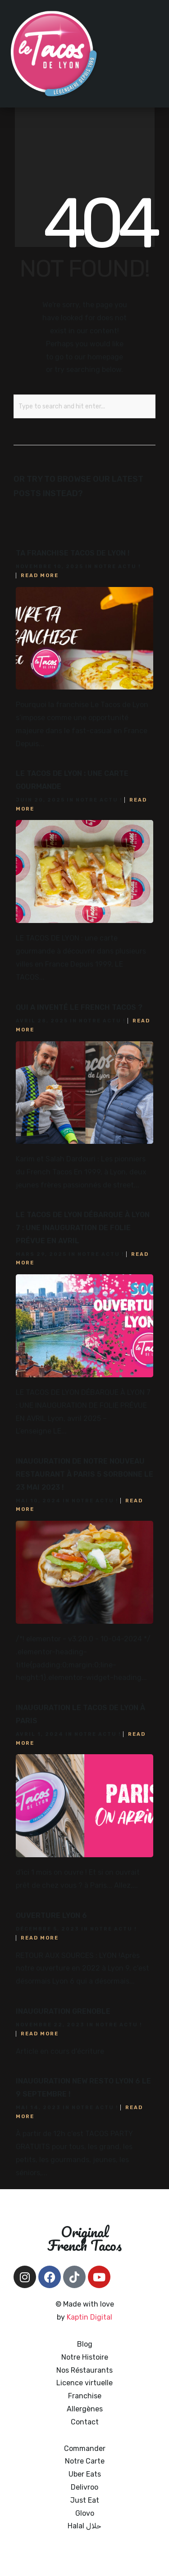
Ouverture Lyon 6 (51, 1915)
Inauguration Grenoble (63, 2011)
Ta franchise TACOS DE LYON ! (73, 553)
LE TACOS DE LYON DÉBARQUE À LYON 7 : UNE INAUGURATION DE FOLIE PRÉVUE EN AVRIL (83, 1227)
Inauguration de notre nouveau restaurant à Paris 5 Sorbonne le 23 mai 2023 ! (84, 1474)
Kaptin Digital (89, 2317)
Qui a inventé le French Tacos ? (79, 1007)
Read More (40, 575)
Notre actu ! (117, 566)
